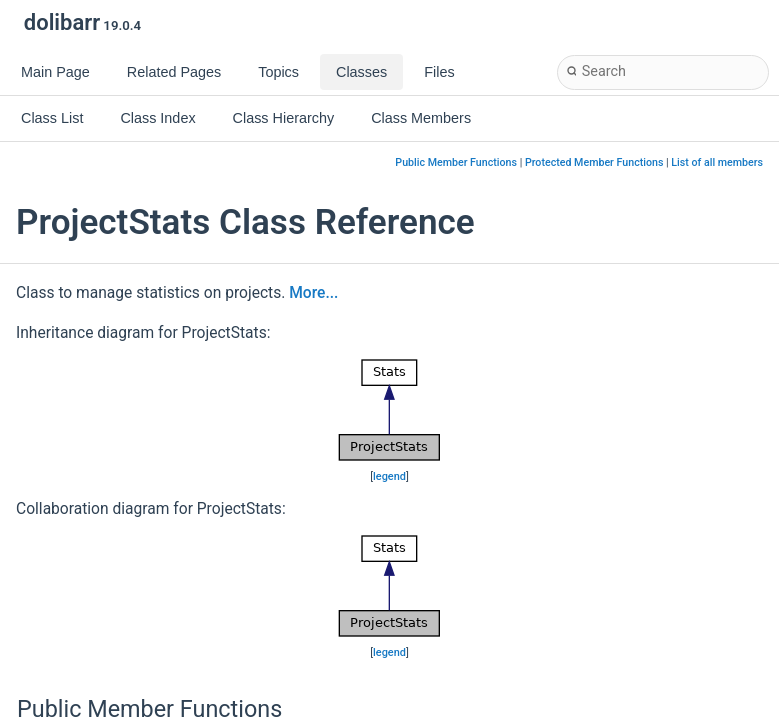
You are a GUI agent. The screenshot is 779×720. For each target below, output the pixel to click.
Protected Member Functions (594, 162)
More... (313, 293)
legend (389, 476)
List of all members (717, 162)
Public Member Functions (456, 162)
